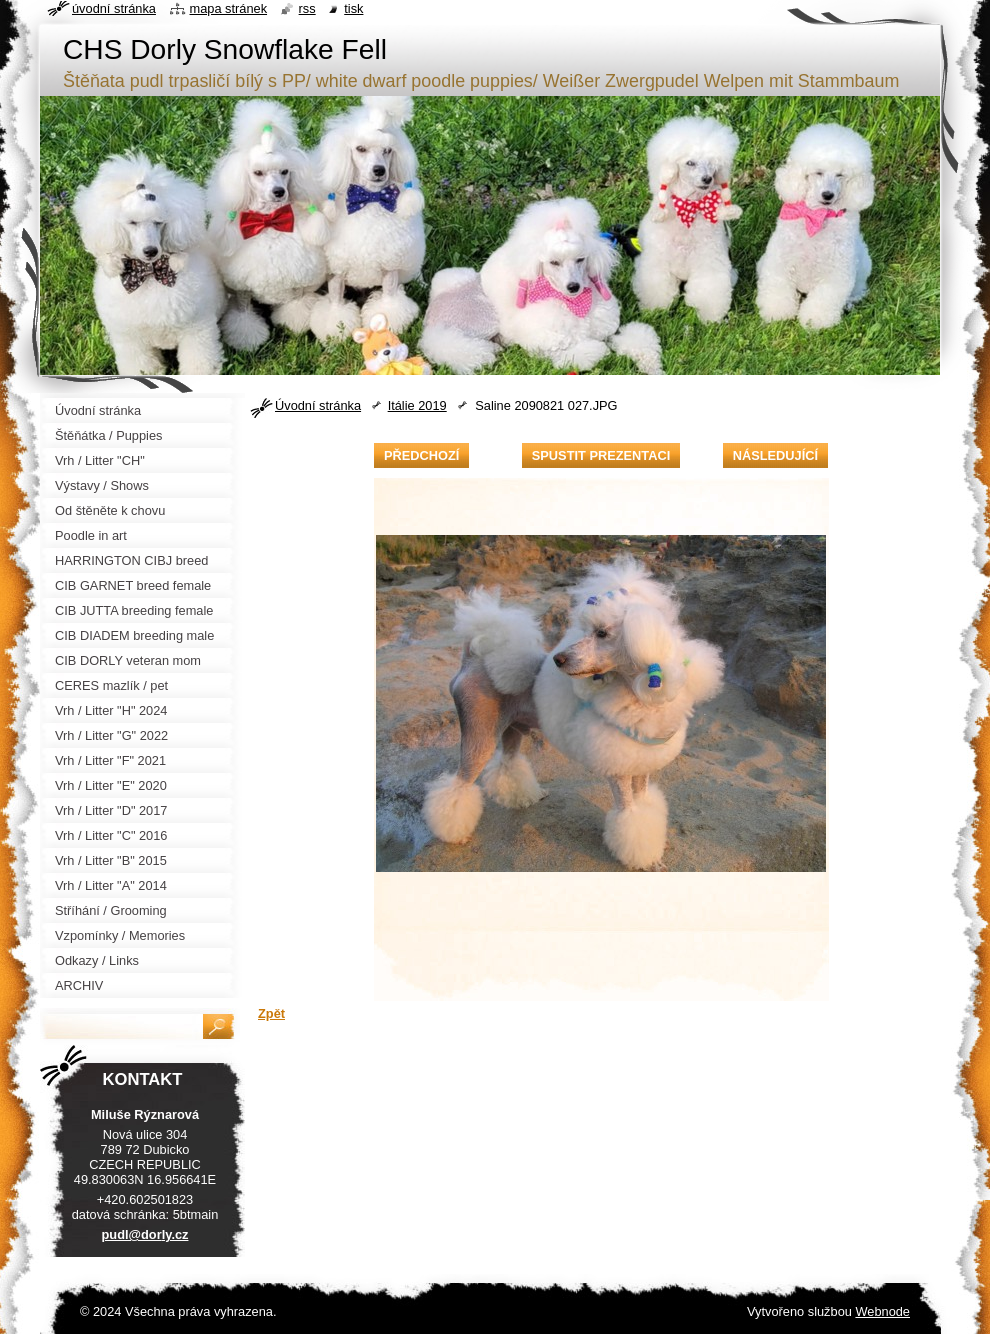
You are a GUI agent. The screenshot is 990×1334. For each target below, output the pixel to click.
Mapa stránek (229, 8)
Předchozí (421, 455)
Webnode (882, 1311)
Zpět (271, 1013)
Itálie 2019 (417, 405)
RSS (307, 8)
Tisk (353, 8)
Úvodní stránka (318, 405)
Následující (775, 455)
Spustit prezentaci (601, 455)
